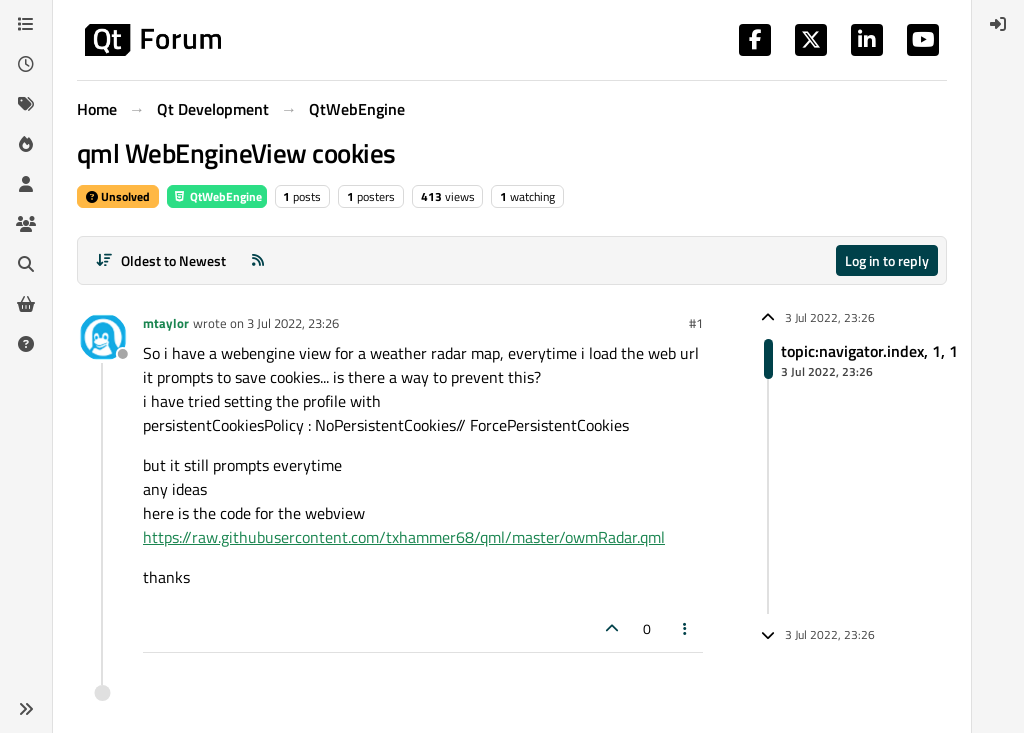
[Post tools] (686, 628)
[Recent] (26, 64)
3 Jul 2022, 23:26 (293, 323)
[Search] (26, 264)
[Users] (26, 184)
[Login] (998, 24)
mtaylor (166, 323)
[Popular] (26, 144)
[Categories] (26, 24)
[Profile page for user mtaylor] (103, 337)
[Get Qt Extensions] (26, 304)
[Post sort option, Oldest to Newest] (160, 260)
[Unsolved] (26, 344)
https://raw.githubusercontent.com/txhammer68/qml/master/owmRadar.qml (404, 537)
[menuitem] (998, 24)
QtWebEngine (217, 196)
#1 (696, 323)
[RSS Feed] (258, 260)
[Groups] (26, 224)
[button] (26, 709)
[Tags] (26, 104)
